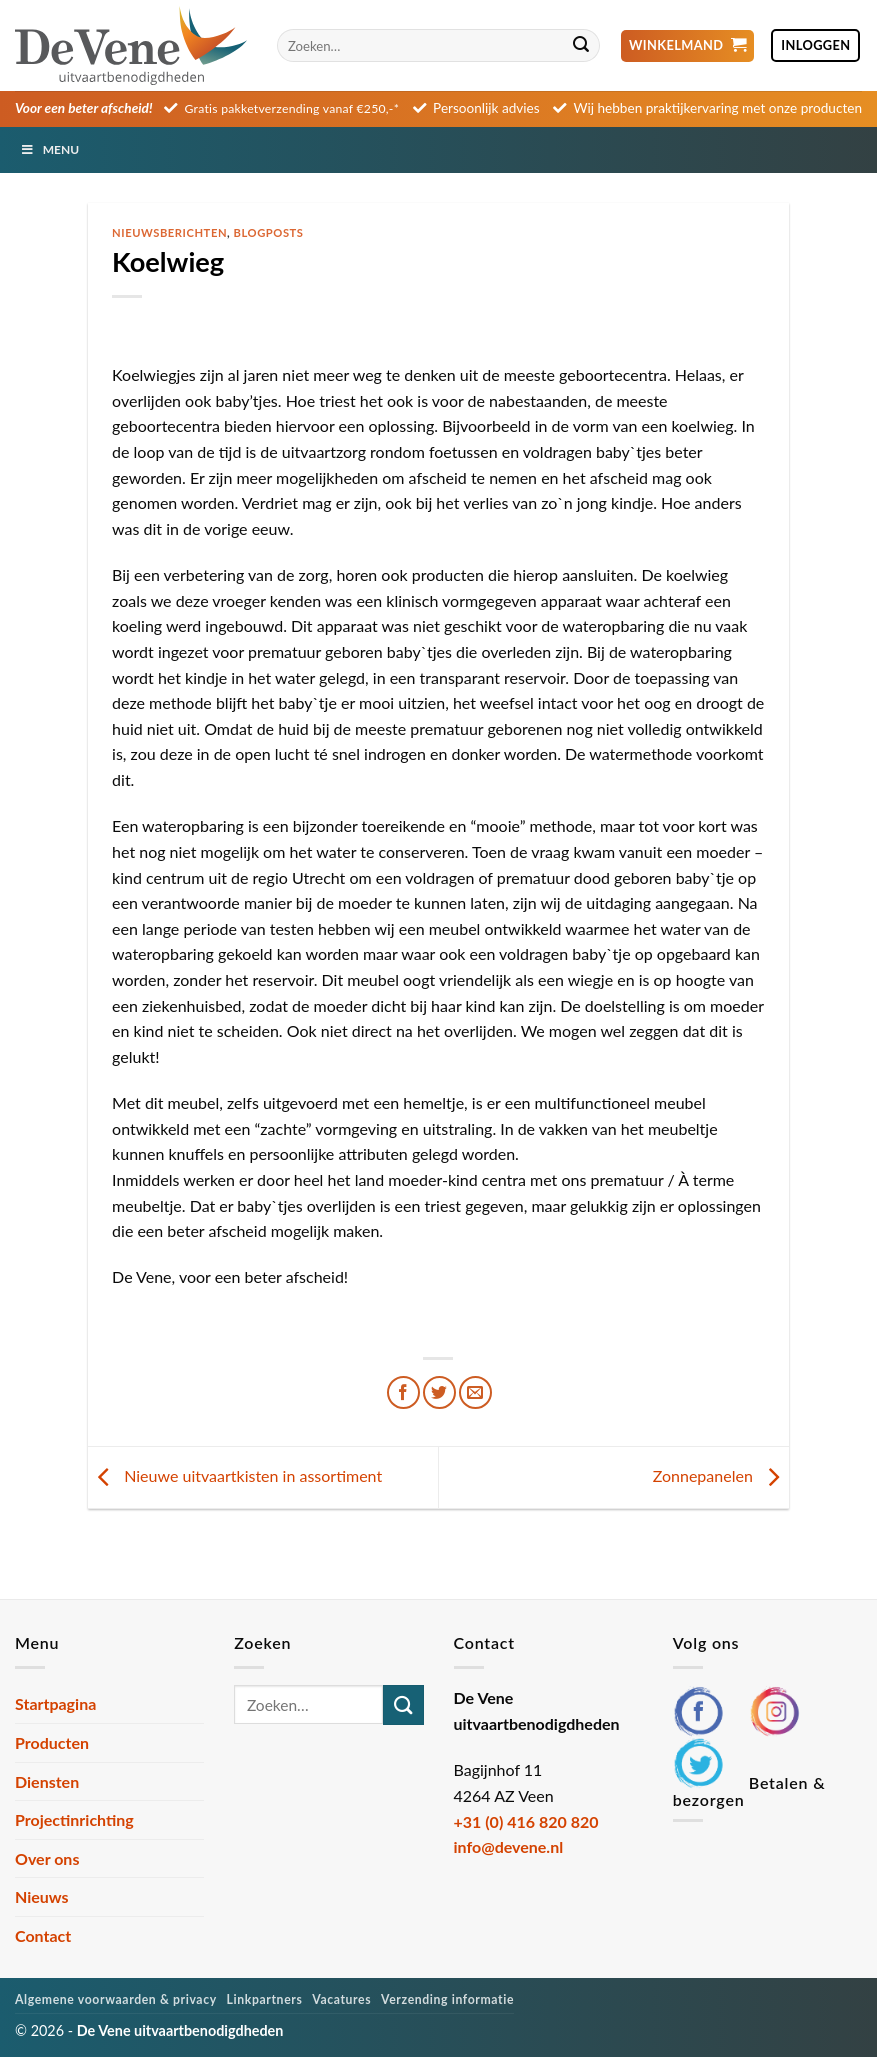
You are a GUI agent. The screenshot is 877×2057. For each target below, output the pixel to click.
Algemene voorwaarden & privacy (116, 1999)
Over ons (47, 1858)
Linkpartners (265, 1999)
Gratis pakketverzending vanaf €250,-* (292, 108)
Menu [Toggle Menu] (49, 149)
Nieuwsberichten (169, 232)
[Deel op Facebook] (403, 1392)
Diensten (47, 1781)
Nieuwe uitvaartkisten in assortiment (235, 1475)
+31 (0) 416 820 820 (526, 1821)
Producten (52, 1742)
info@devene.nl (509, 1846)
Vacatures (341, 1999)
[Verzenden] (581, 46)
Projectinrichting (74, 1819)
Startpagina (55, 1703)
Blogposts (269, 232)
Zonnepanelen (721, 1475)
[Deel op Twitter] (439, 1392)
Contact (43, 1935)
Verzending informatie (447, 1999)
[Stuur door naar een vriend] (475, 1392)
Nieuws (42, 1896)
